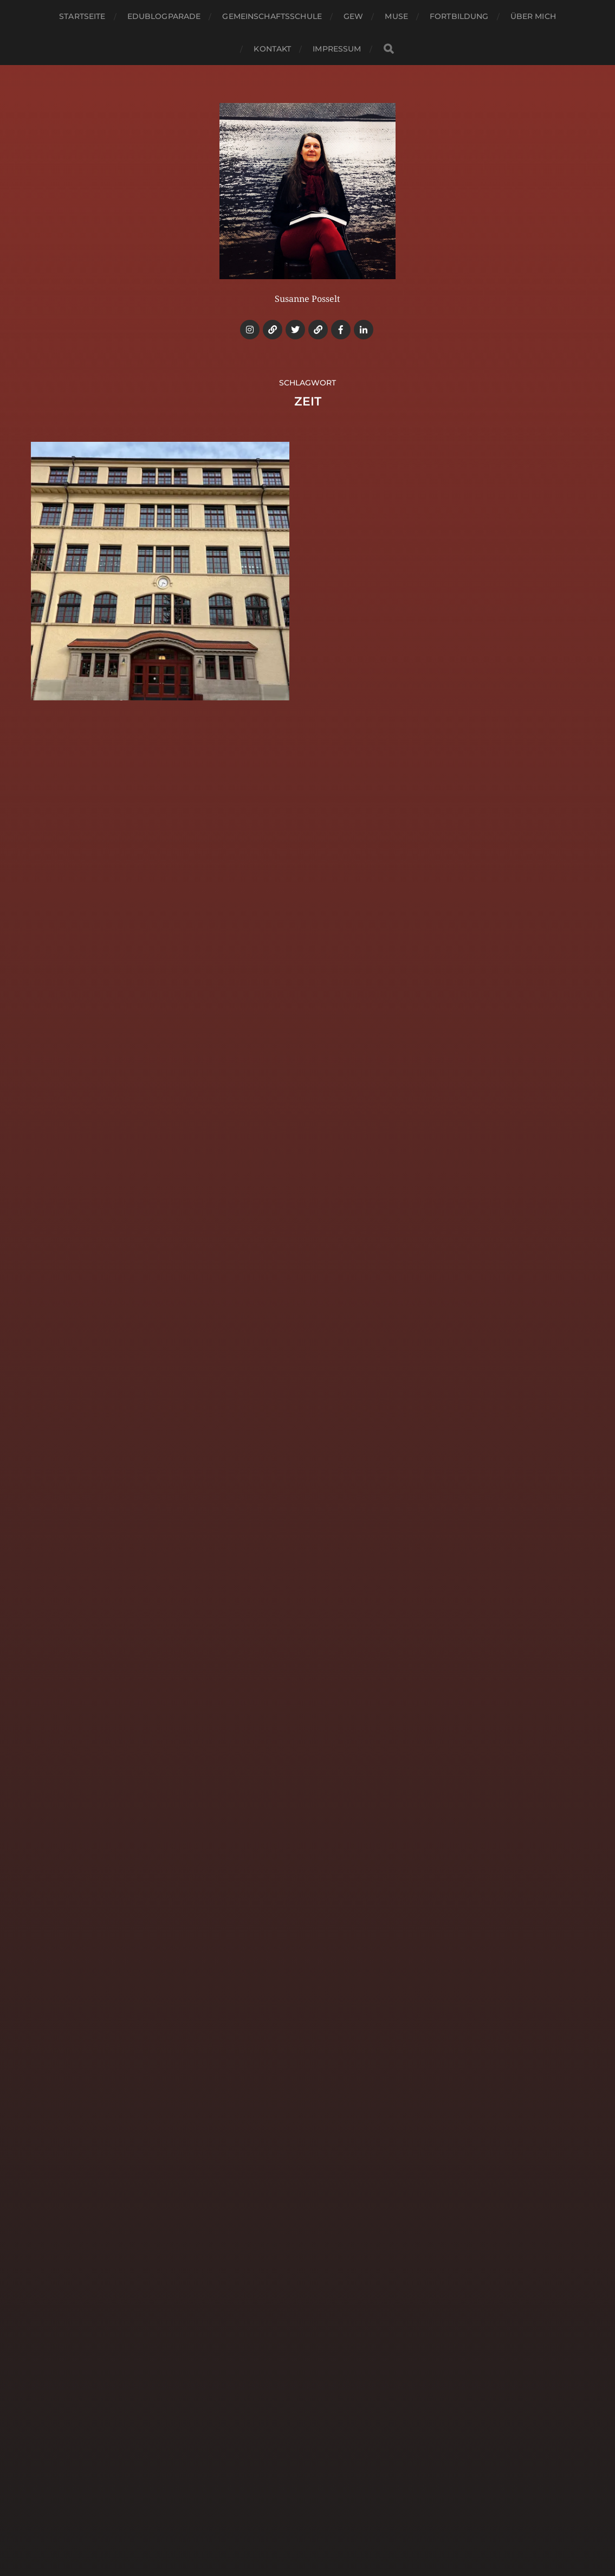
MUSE (396, 16)
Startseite (82, 16)
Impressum (337, 49)
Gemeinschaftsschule (272, 16)
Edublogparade (164, 16)
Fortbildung (459, 16)
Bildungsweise (328, 2503)
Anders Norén (332, 2529)
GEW (353, 16)
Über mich (533, 16)
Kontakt (272, 49)
